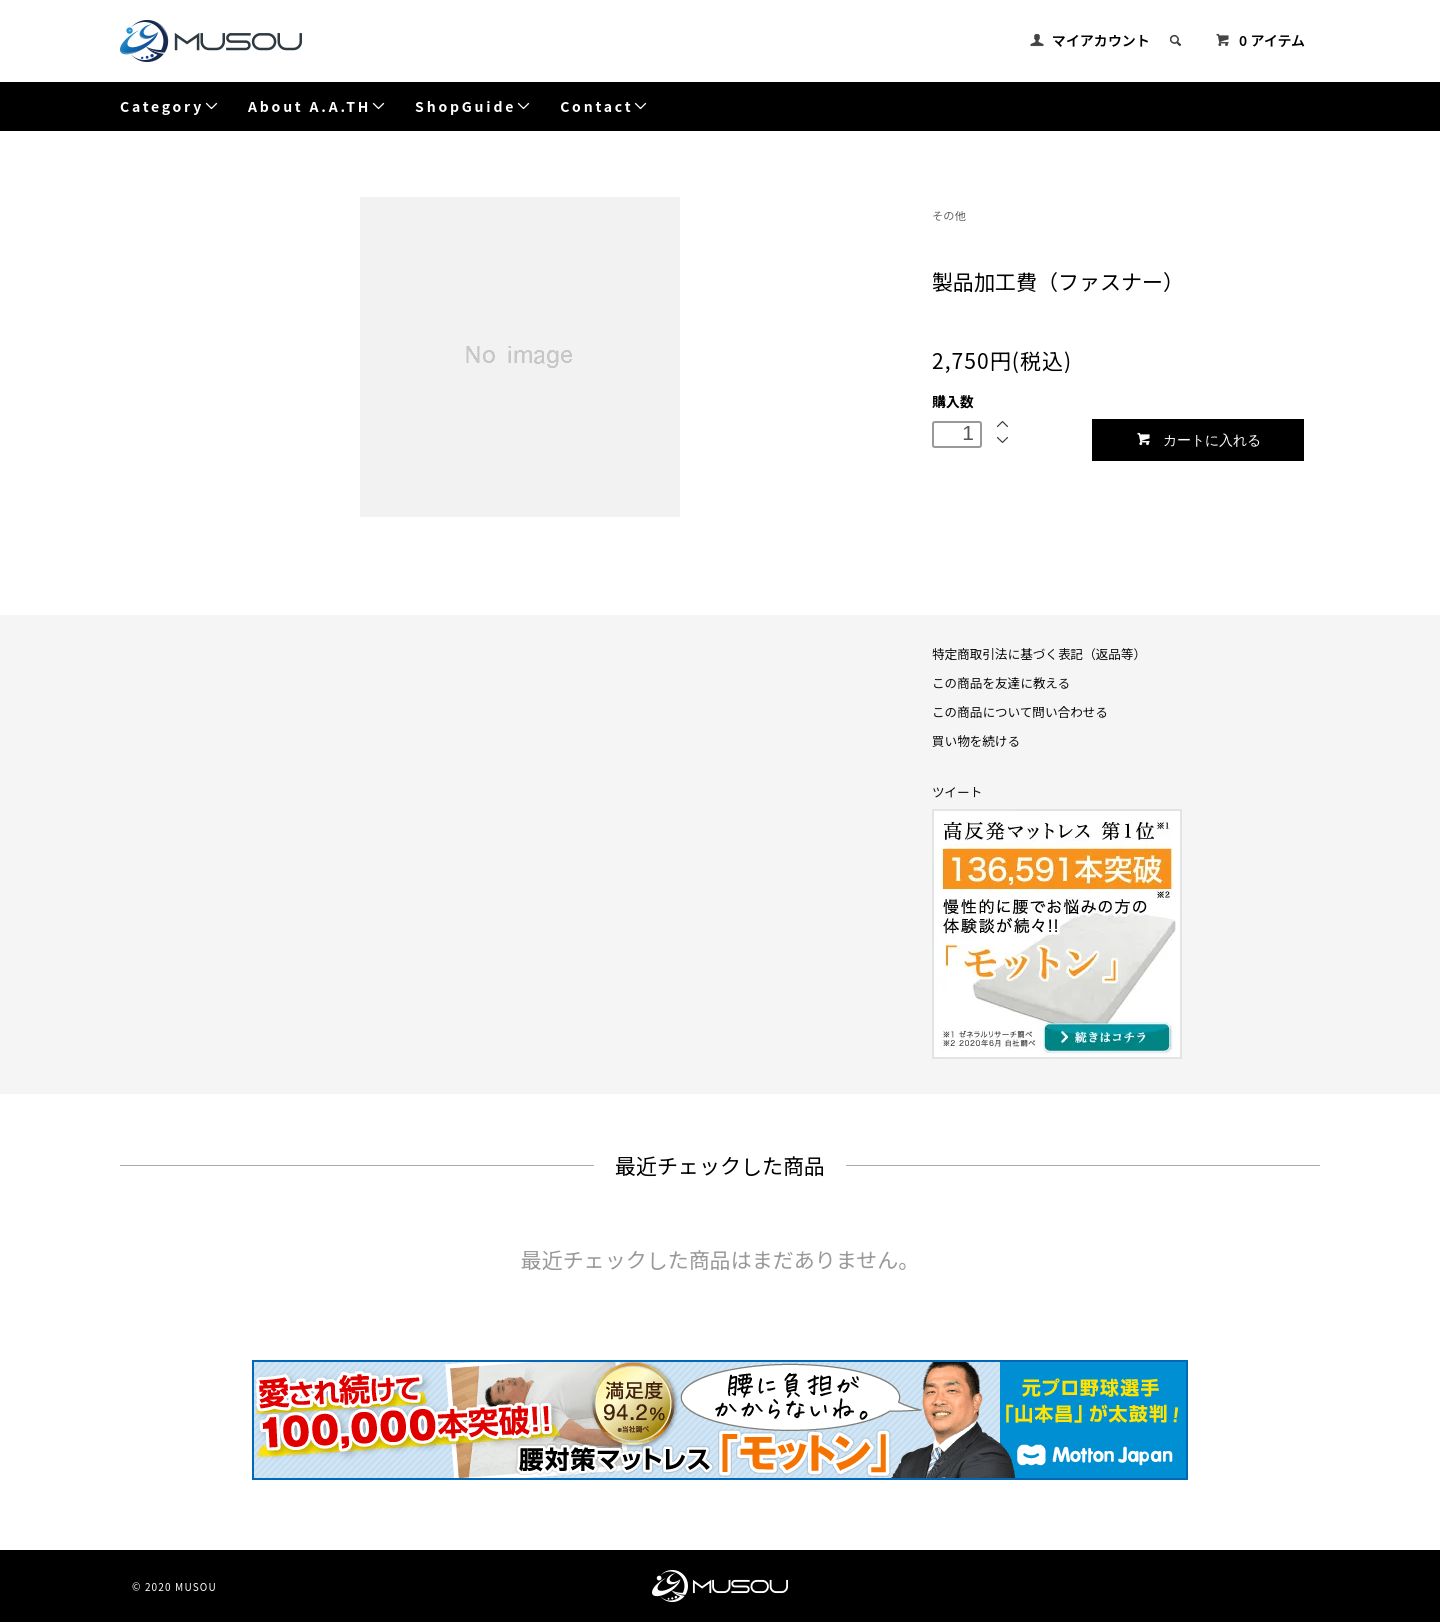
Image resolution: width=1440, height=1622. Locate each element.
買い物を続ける (976, 740)
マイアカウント (1101, 40)
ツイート (957, 791)
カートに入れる (1198, 439)
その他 (949, 215)
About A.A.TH (317, 106)
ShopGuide (473, 106)
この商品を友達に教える (1001, 682)
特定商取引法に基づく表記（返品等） (1039, 653)
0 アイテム (1260, 40)
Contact (604, 106)
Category (170, 106)
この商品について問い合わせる (1020, 711)
